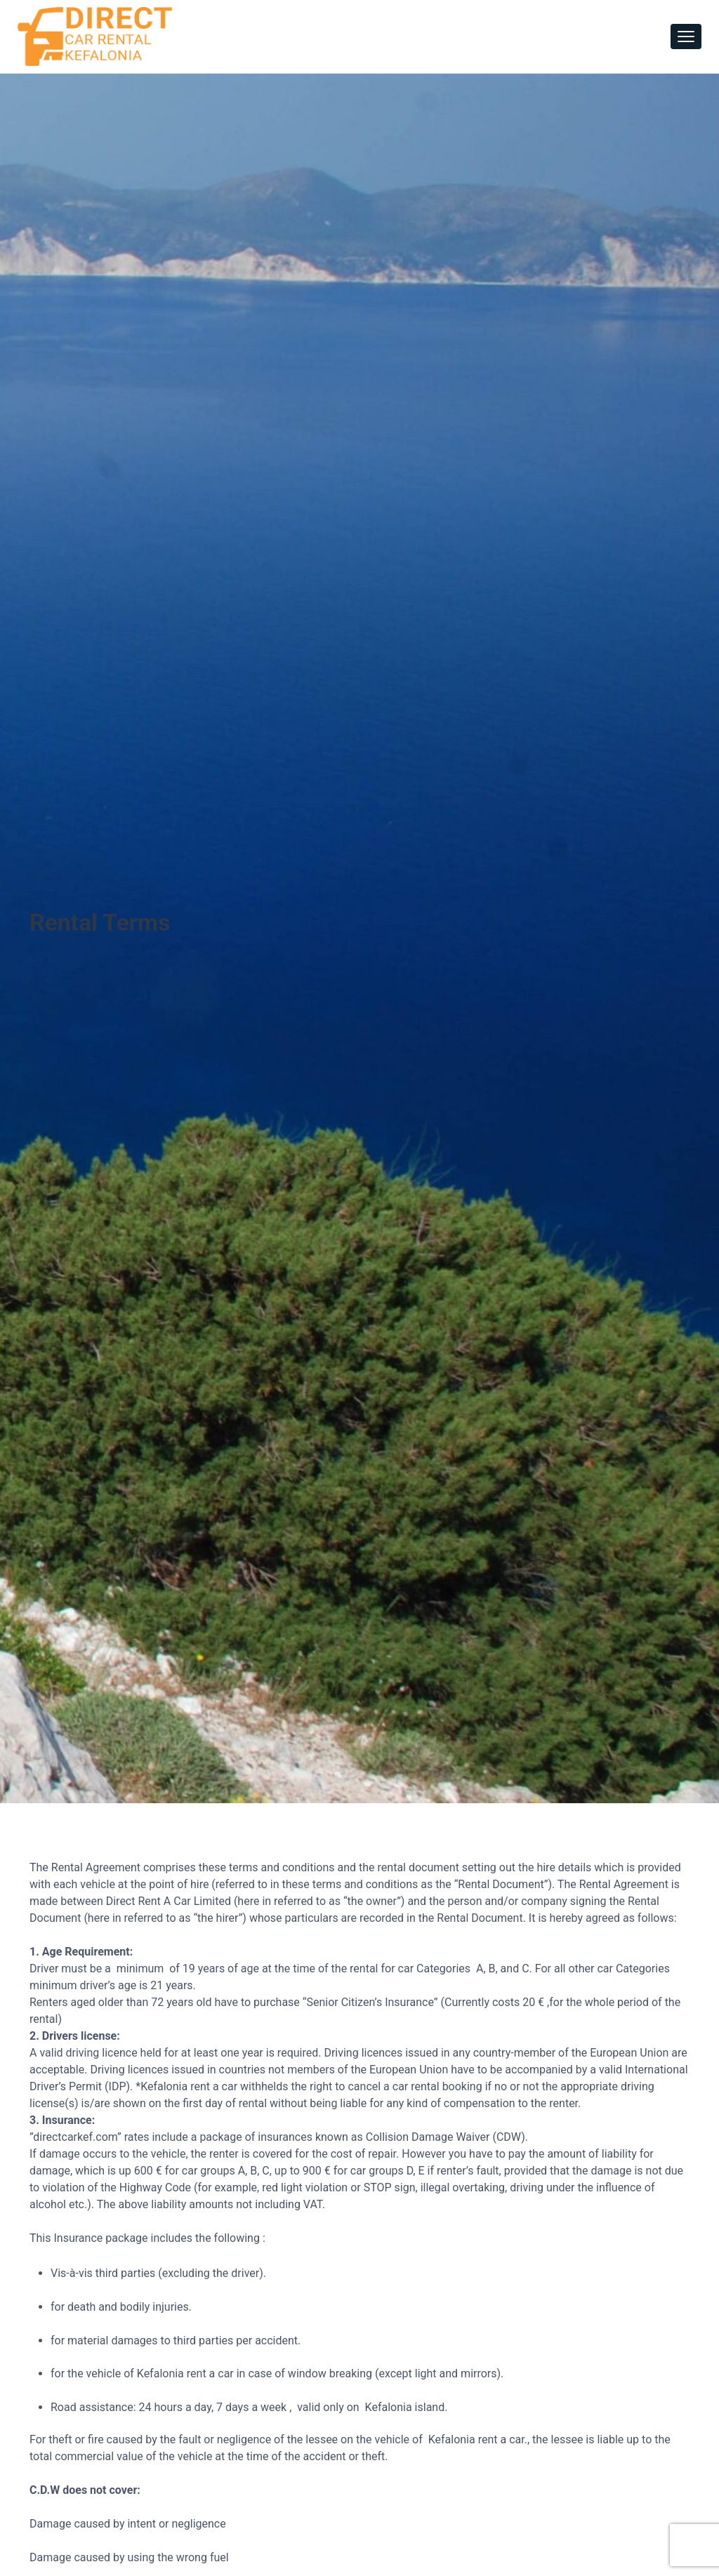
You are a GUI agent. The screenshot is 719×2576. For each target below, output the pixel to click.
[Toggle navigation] (686, 36)
